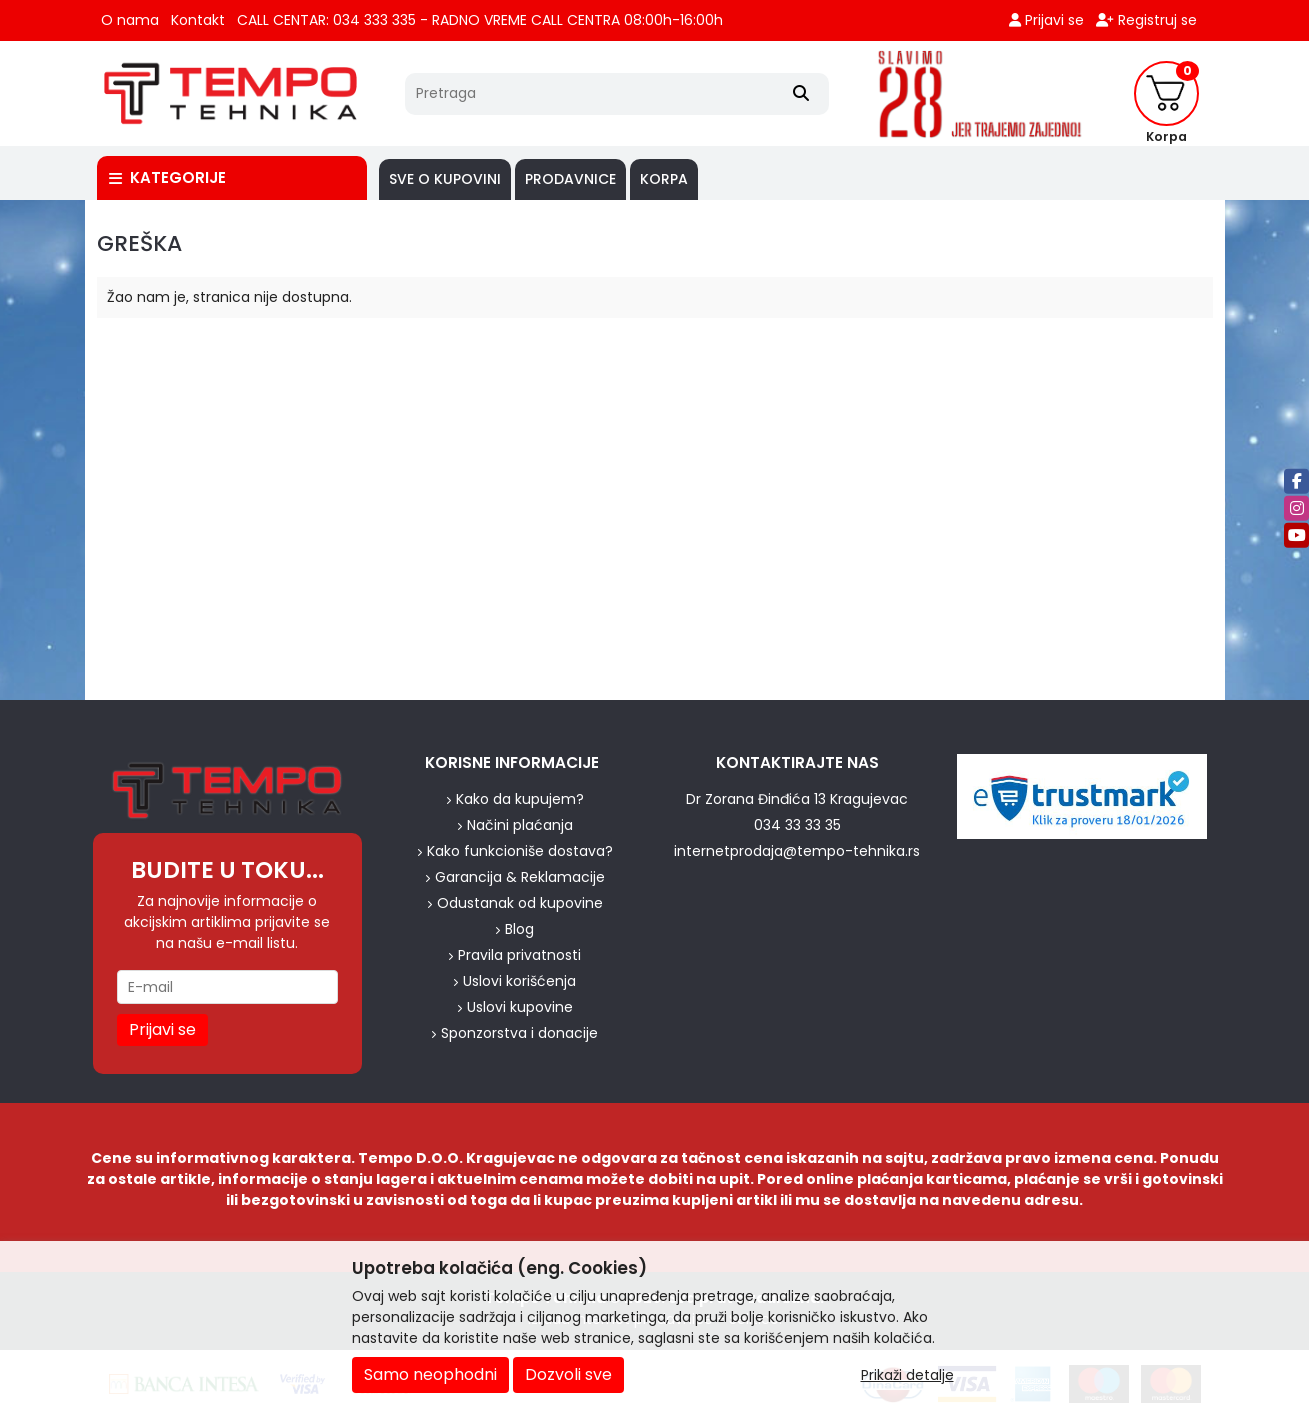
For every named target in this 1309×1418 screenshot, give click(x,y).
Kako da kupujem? (520, 799)
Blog (519, 929)
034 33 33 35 (797, 825)
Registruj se (1146, 20)
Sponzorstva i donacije (519, 1033)
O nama (130, 20)
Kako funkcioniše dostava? (520, 851)
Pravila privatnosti (519, 955)
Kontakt (198, 20)
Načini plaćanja (520, 825)
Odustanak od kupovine (520, 903)
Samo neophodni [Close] (430, 1374)
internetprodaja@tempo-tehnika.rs (797, 851)
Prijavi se (1046, 20)
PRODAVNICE (570, 179)
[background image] (42, 450)
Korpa (664, 179)
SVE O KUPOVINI (445, 179)
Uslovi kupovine (520, 1007)
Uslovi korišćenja (519, 981)
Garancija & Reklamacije (520, 877)
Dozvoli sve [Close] (568, 1374)
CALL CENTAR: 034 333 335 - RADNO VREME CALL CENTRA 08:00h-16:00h (480, 20)
